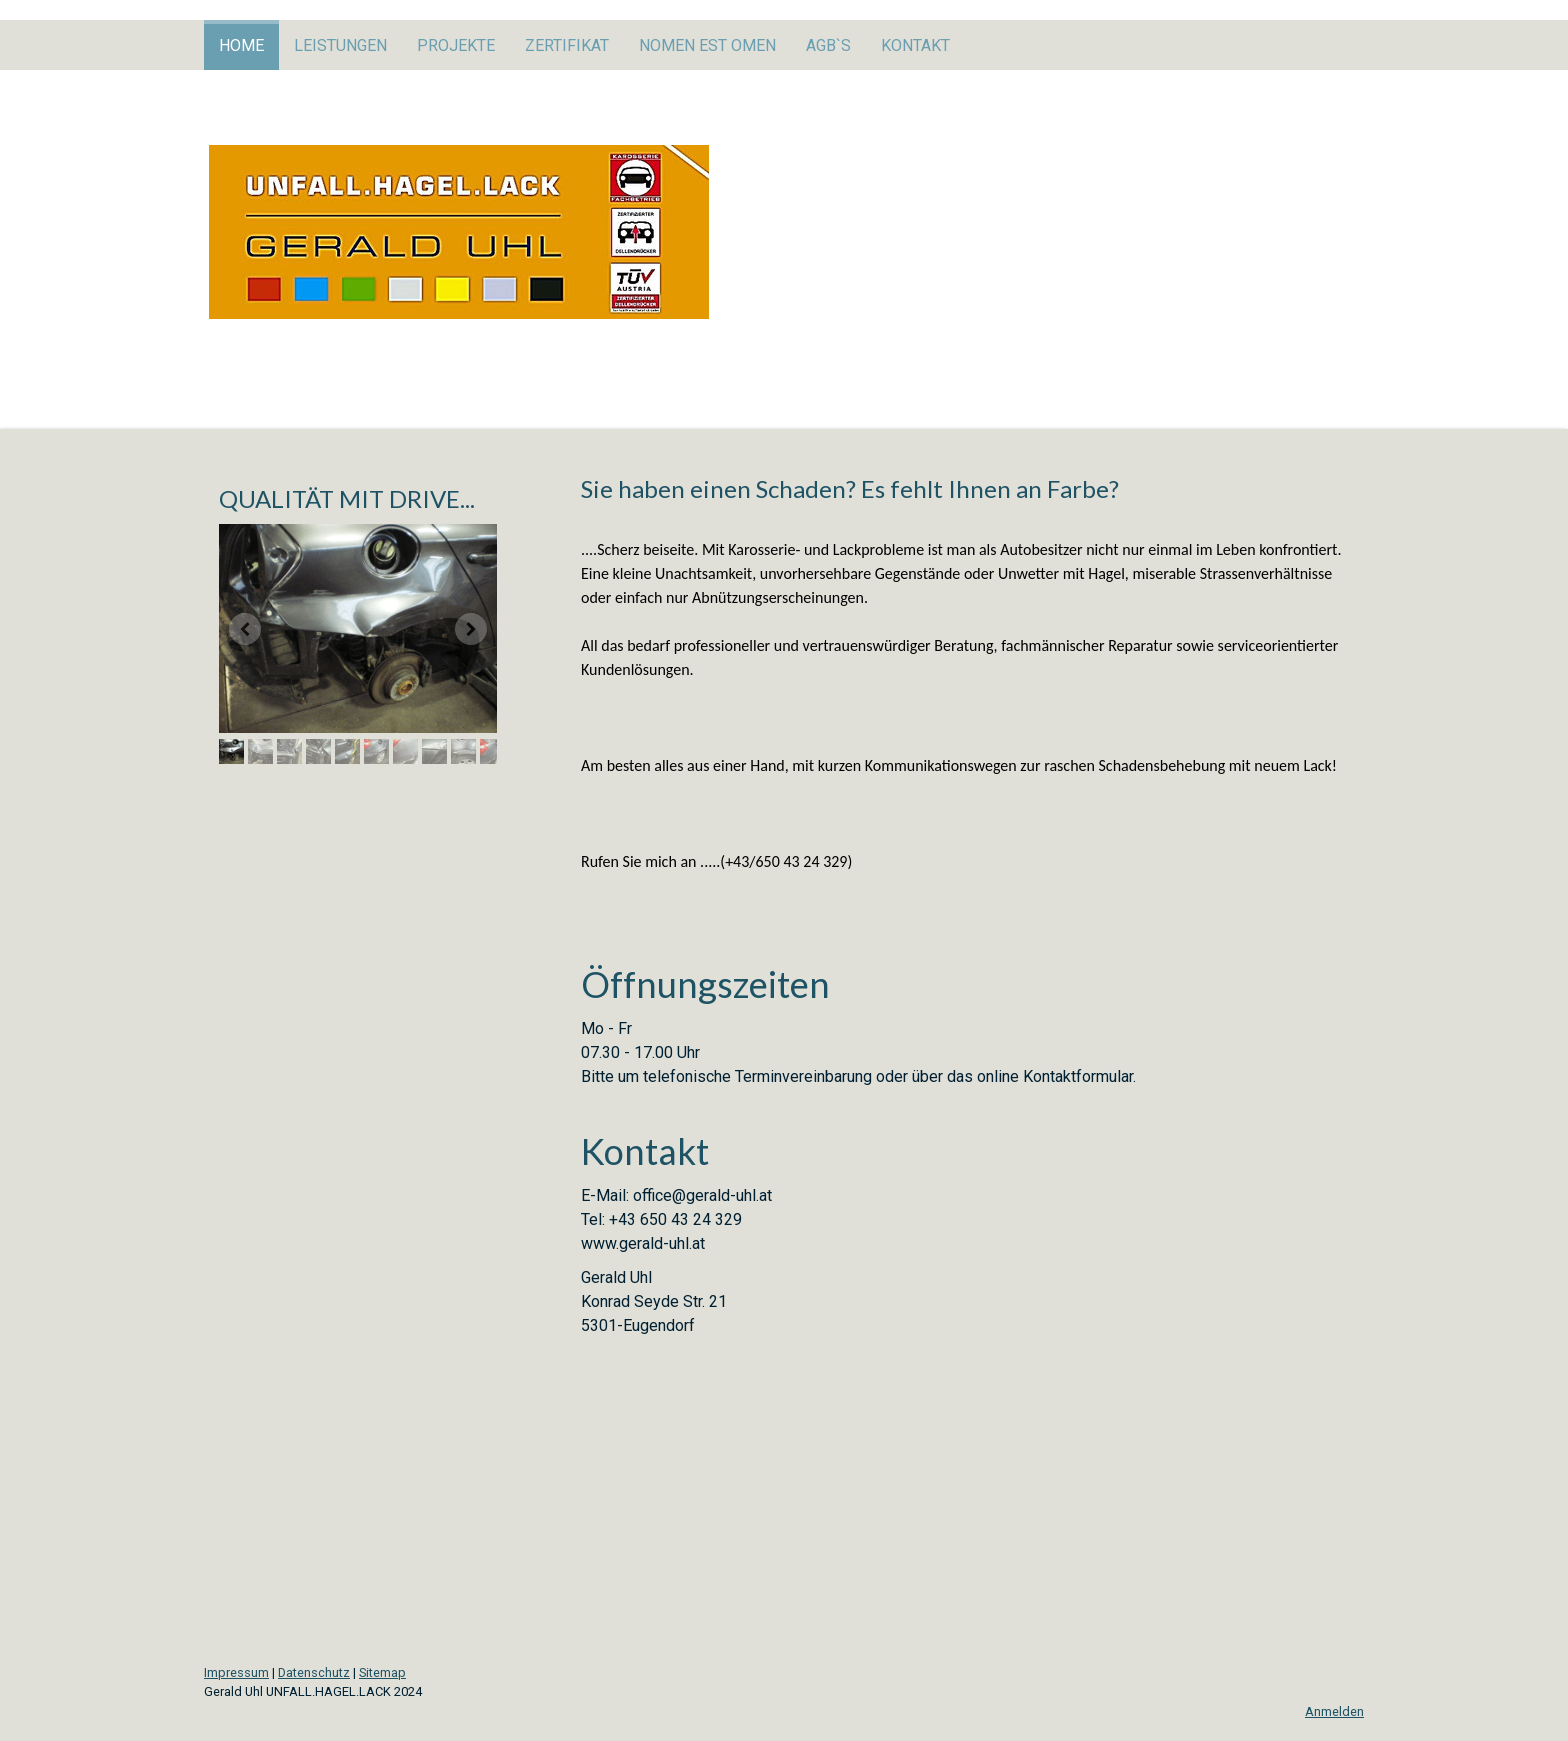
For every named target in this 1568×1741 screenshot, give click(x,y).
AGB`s (828, 45)
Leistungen (340, 45)
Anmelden (1334, 1711)
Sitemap (382, 1672)
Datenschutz (314, 1672)
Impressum (236, 1672)
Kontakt (915, 45)
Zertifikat (567, 45)
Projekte (456, 45)
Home (241, 45)
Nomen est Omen (707, 45)
